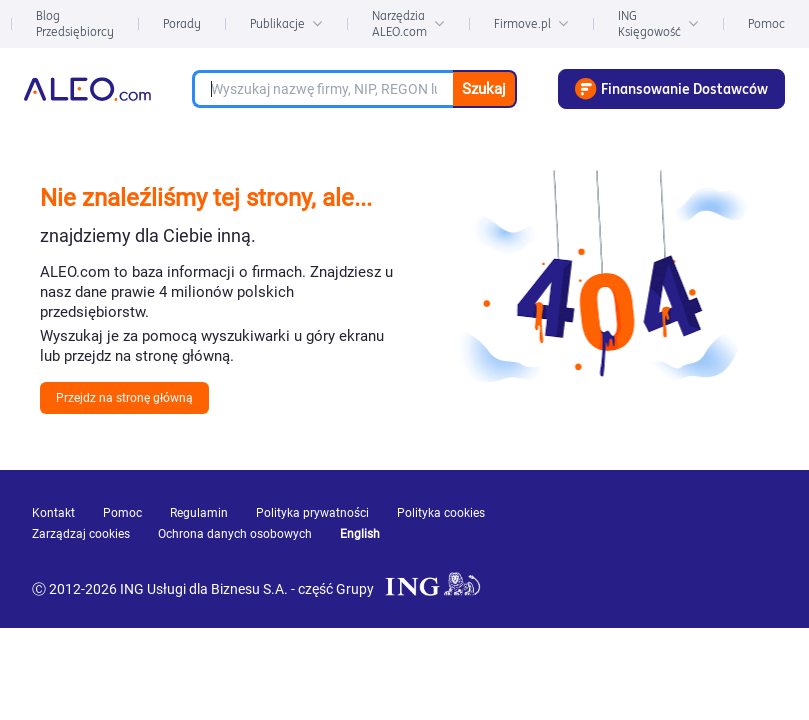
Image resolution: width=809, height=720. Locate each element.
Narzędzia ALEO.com (408, 23)
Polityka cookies (441, 513)
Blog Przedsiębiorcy (75, 23)
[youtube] (597, 541)
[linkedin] (672, 541)
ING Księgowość (658, 23)
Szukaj (484, 89)
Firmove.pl (531, 23)
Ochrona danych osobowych (235, 534)
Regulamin (199, 513)
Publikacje (286, 23)
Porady (182, 23)
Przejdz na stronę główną (124, 398)
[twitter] (742, 541)
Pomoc (766, 23)
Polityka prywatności (312, 513)
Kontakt (53, 513)
